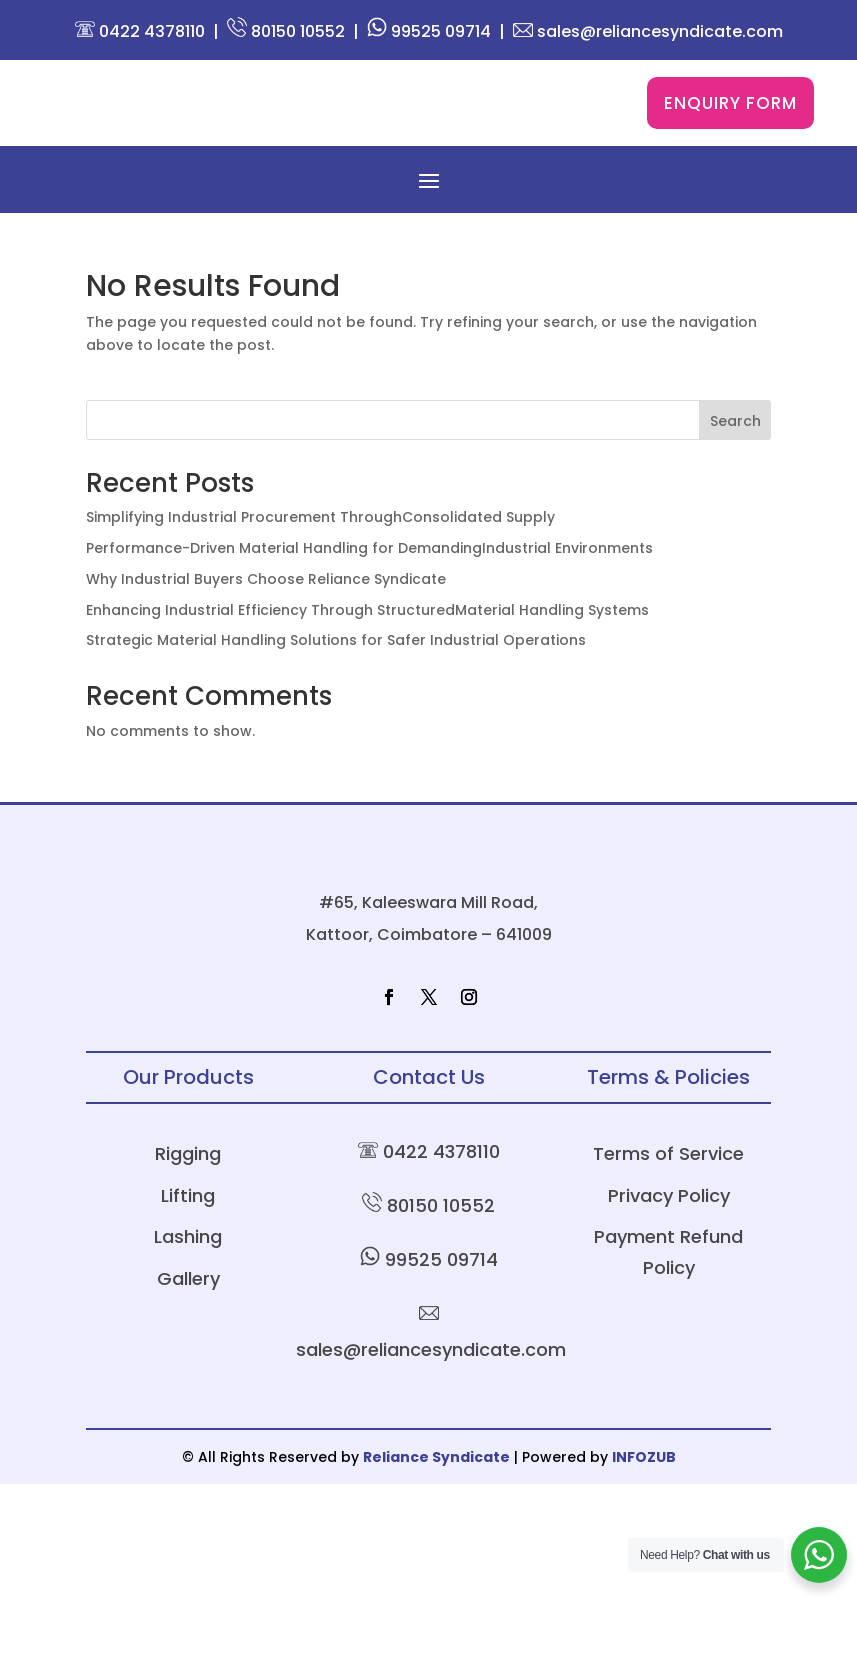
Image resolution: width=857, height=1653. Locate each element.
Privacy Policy (669, 1364)
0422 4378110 (140, 31)
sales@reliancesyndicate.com (648, 31)
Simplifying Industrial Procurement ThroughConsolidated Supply (320, 562)
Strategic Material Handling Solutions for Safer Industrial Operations (336, 685)
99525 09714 (429, 31)
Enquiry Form (730, 125)
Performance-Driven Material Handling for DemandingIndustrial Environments (369, 593)
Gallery (188, 1446)
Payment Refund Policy (668, 1421)
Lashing (188, 1405)
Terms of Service (668, 1322)
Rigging (188, 1322)
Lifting (188, 1364)
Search (735, 466)
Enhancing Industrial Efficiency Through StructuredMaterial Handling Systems (367, 654)
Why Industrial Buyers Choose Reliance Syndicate (266, 624)
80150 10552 (286, 31)
